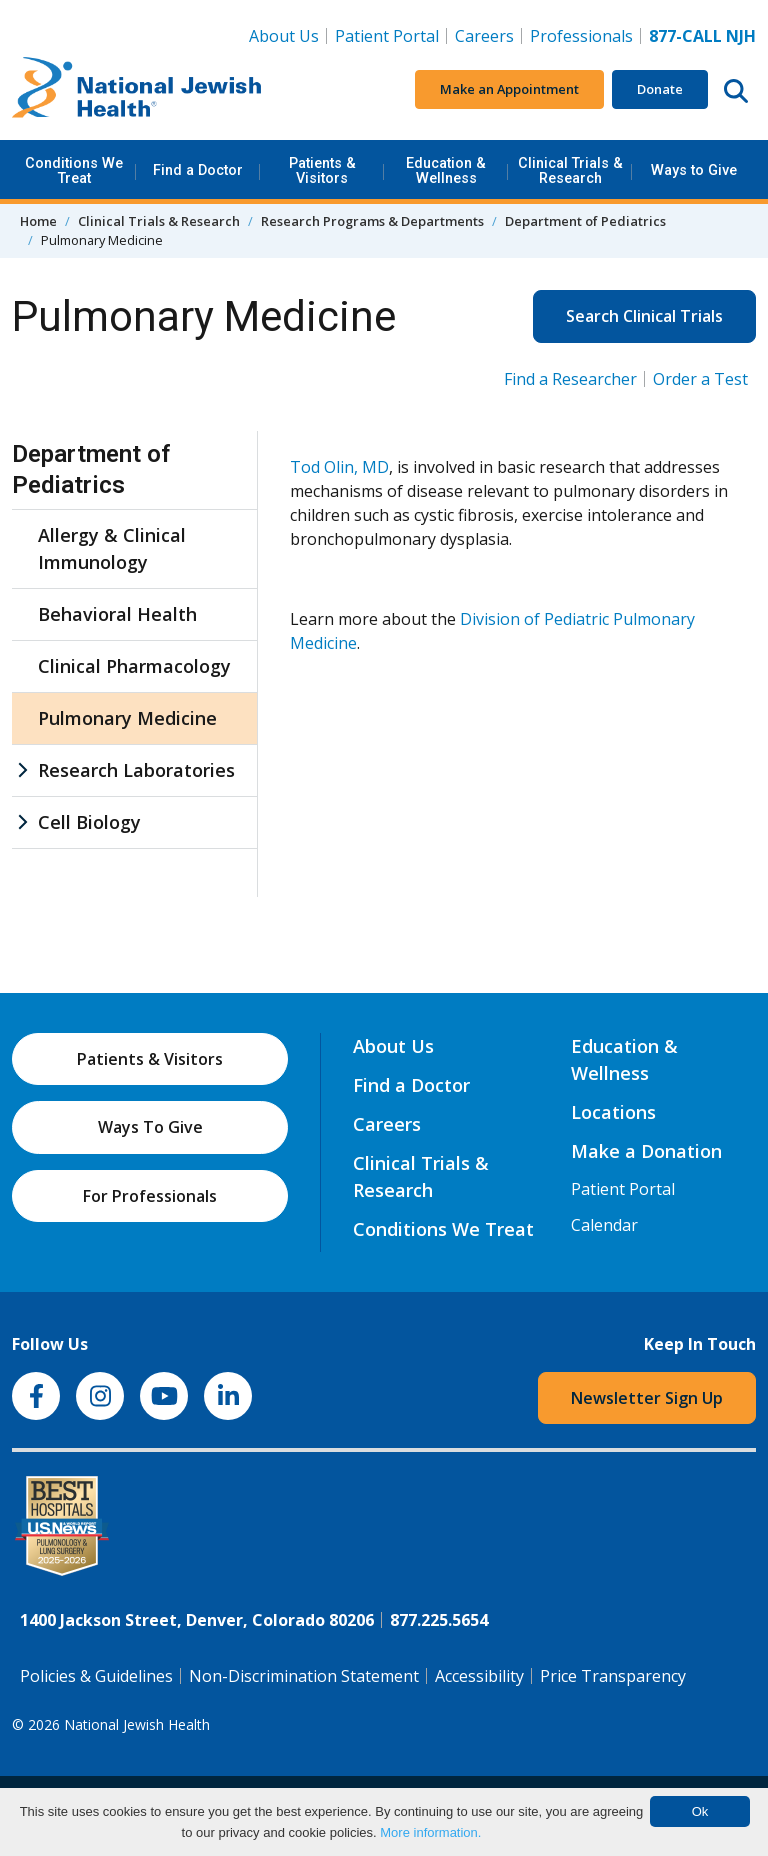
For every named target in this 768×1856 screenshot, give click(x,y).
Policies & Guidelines (96, 1676)
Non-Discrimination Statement (304, 1676)
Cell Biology (89, 822)
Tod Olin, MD (339, 467)
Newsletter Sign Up (647, 1398)
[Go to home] (137, 90)
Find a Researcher (570, 379)
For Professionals (150, 1196)
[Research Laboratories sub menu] (22, 770)
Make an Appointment (509, 89)
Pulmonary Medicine (127, 718)
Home (38, 221)
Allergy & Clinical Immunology (112, 548)
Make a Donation (646, 1151)
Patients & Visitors (322, 170)
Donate (660, 89)
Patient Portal (387, 36)
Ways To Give (150, 1127)
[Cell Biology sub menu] (22, 822)
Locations (613, 1112)
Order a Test (700, 379)
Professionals (581, 36)
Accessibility (479, 1676)
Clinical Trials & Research (570, 170)
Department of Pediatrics (585, 221)
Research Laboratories (136, 770)
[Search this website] (736, 90)
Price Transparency (613, 1676)
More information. (430, 1832)
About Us (284, 36)
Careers (488, 35)
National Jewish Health (137, 1724)
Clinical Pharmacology (134, 666)
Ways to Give (694, 170)
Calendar (604, 1225)
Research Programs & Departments (372, 221)
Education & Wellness (446, 170)
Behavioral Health (117, 614)
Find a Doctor (198, 170)
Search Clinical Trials (644, 316)
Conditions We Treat (74, 170)
